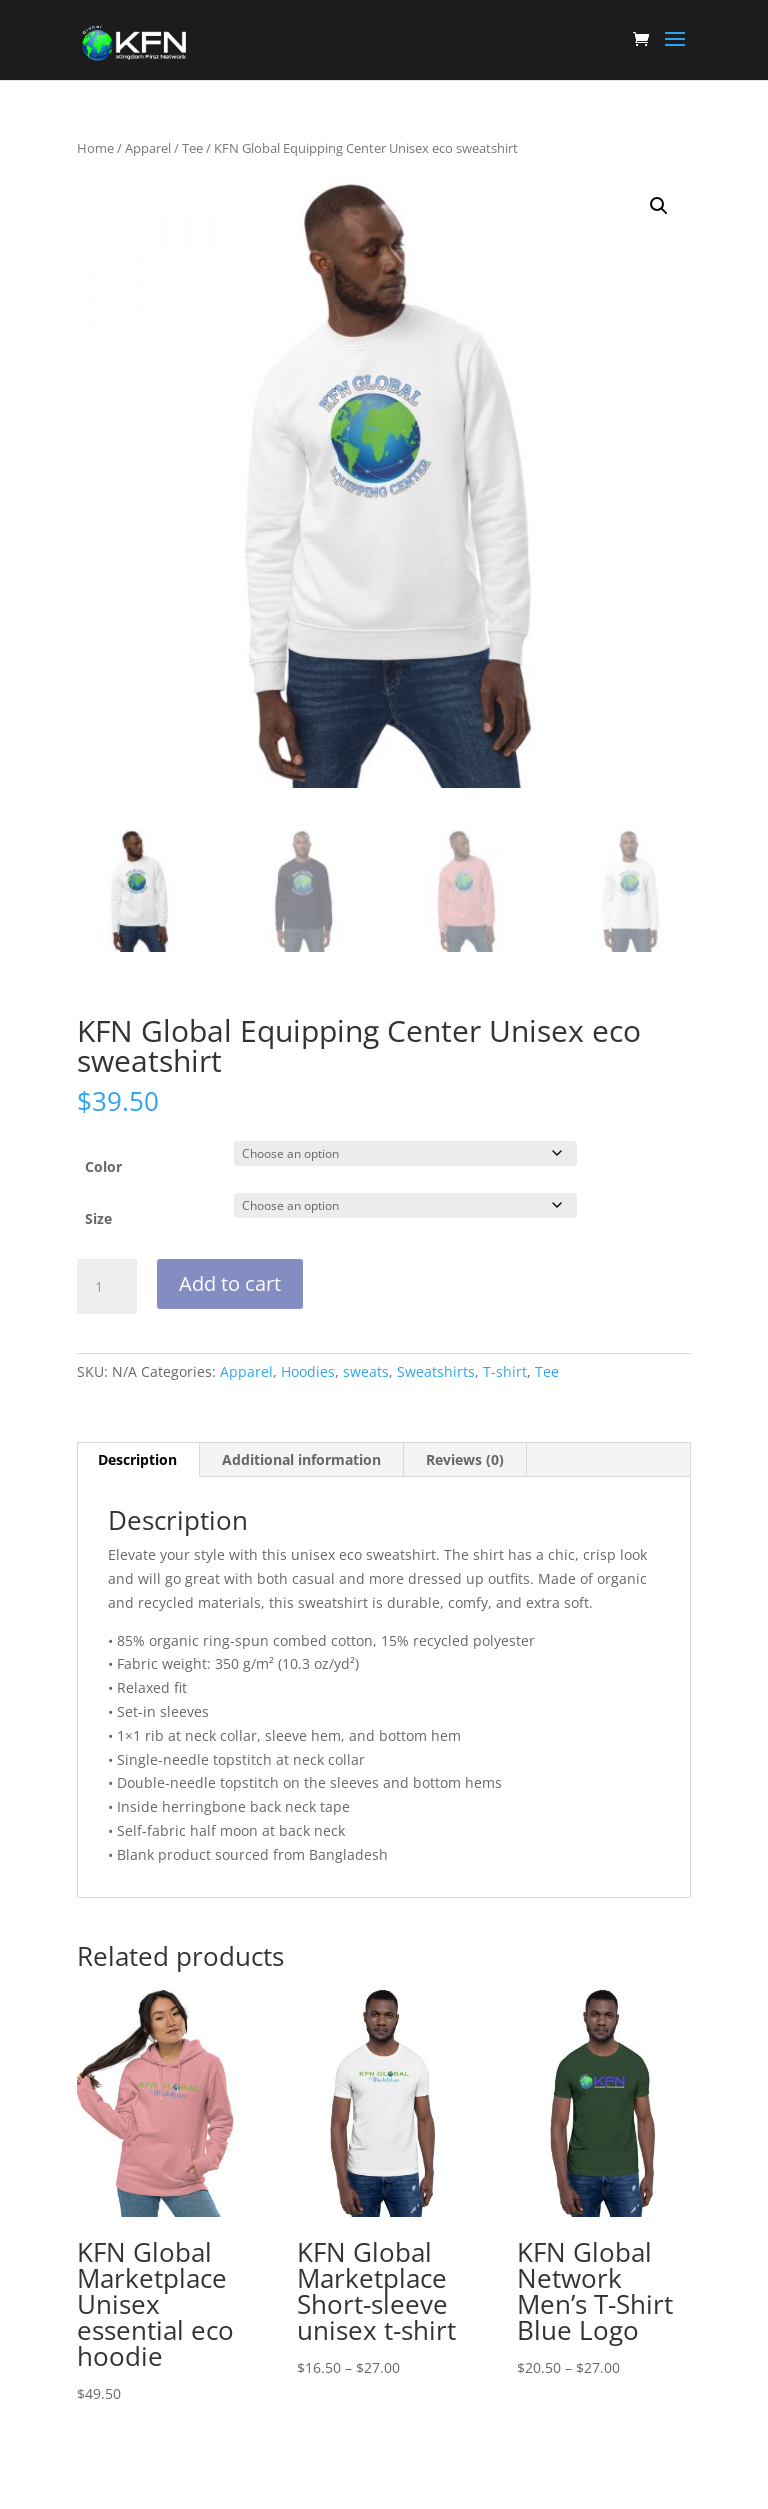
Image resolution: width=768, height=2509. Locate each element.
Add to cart (230, 1283)
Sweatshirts (436, 1371)
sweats (366, 1371)
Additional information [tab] (301, 1459)
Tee (192, 148)
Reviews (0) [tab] (465, 1459)
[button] (659, 206)
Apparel (148, 148)
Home (95, 148)
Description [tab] (137, 1459)
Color (103, 1166)
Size (98, 1218)
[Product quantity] (107, 1287)
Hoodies (308, 1371)
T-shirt (505, 1371)
